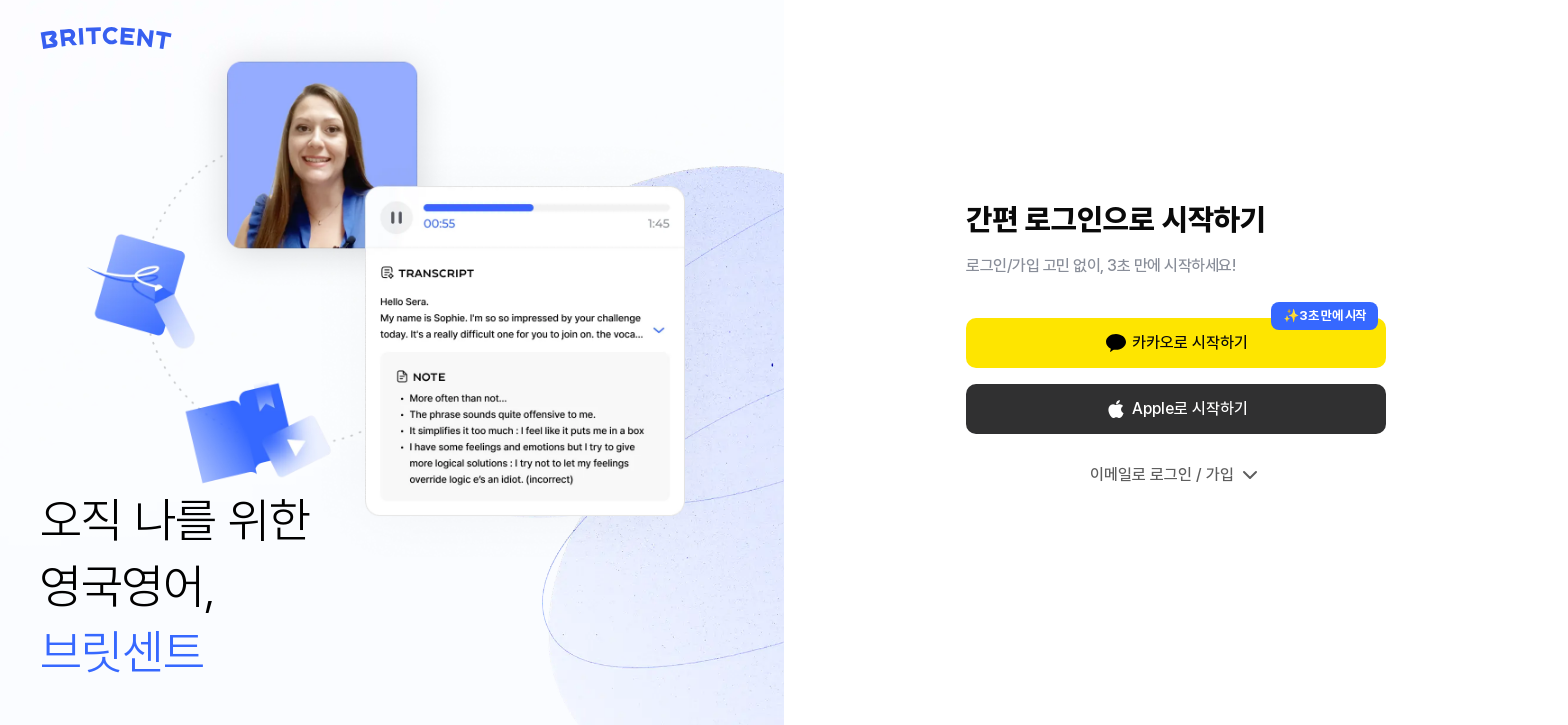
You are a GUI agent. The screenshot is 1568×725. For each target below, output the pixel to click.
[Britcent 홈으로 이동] (106, 38)
